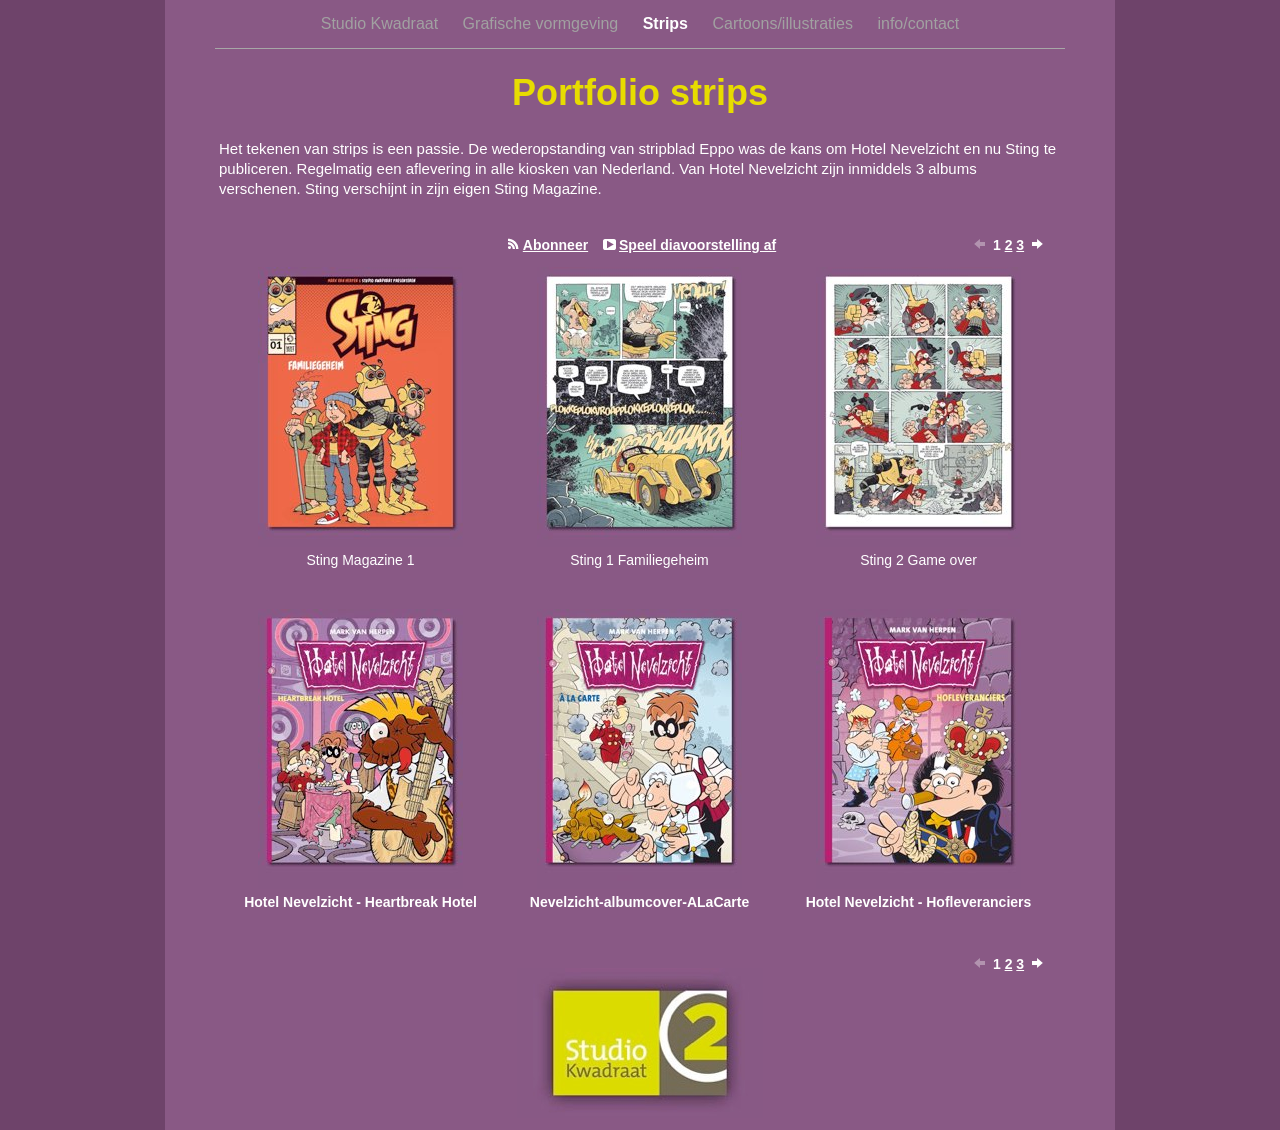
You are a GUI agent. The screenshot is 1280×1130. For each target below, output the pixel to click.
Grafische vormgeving (543, 23)
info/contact (918, 23)
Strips (668, 23)
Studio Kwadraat (382, 23)
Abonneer (555, 245)
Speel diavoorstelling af (697, 245)
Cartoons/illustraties (784, 23)
